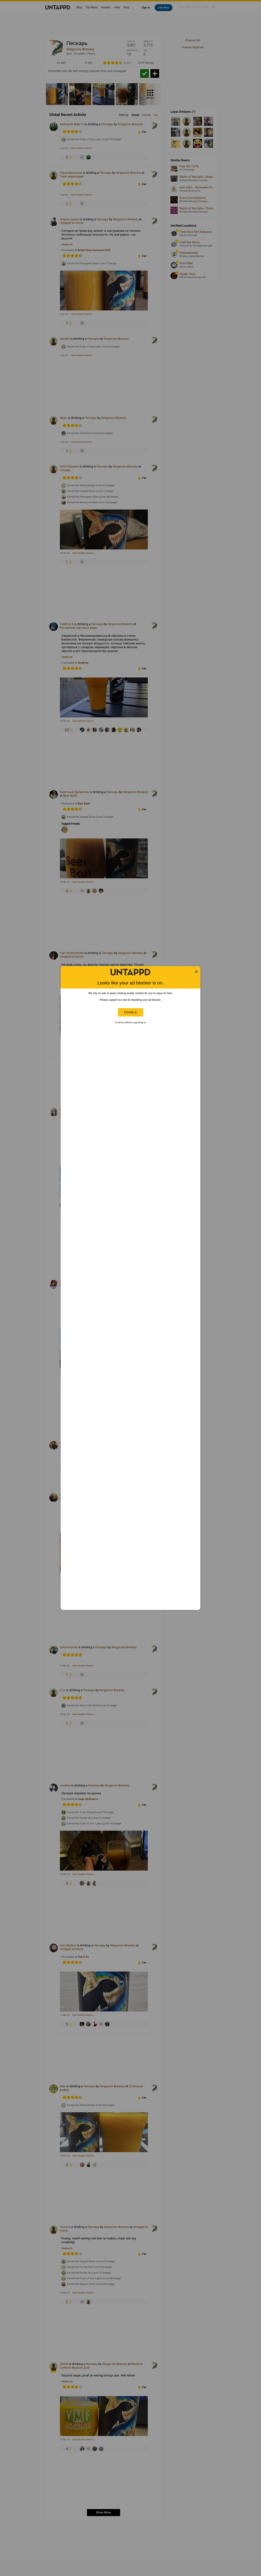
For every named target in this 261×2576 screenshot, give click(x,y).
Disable (130, 1012)
